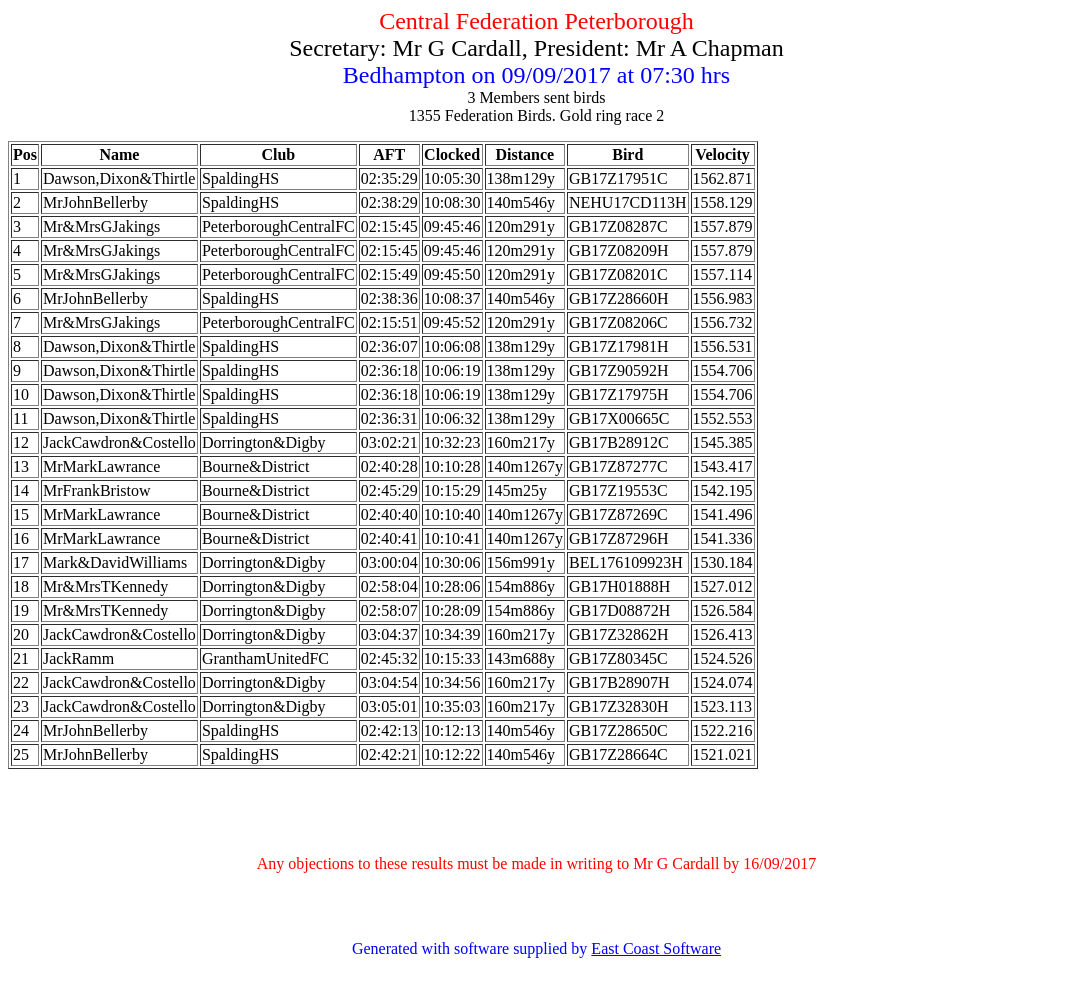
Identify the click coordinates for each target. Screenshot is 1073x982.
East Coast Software (656, 948)
